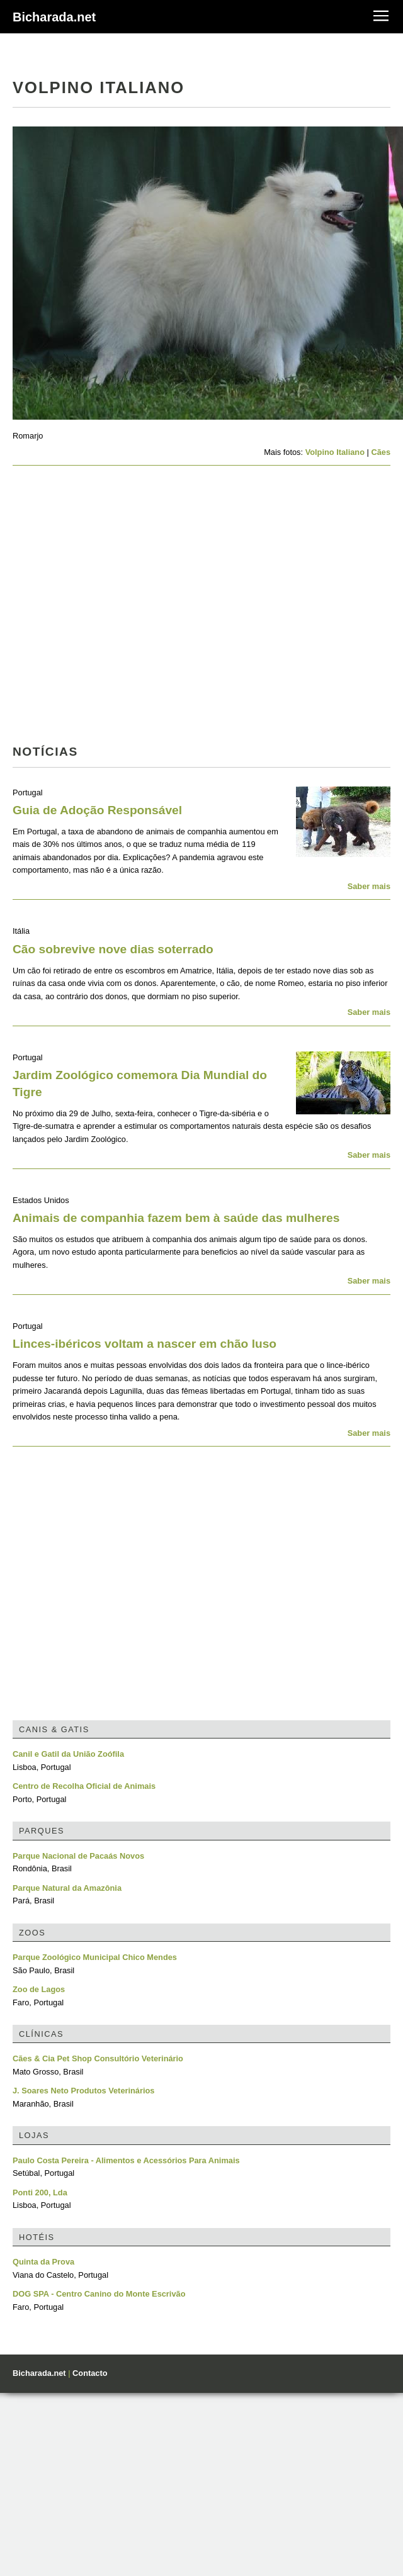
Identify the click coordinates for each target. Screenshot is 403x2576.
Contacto (89, 2373)
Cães (380, 452)
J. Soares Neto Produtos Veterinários (83, 2090)
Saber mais (369, 886)
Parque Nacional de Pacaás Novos (78, 1856)
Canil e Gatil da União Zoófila (68, 1754)
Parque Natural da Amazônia (67, 1888)
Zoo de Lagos (39, 1989)
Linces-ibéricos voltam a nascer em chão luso (144, 1343)
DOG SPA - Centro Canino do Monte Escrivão (99, 2294)
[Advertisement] (118, 609)
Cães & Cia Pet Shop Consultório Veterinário (98, 2058)
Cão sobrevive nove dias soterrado (113, 949)
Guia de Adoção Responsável (97, 810)
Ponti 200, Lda (40, 2192)
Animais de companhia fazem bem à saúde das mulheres (176, 1217)
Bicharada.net (54, 17)
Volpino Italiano (335, 452)
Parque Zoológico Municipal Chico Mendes (95, 1957)
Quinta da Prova (43, 2261)
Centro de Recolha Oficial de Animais (84, 1786)
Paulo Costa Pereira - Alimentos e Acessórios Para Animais (126, 2160)
